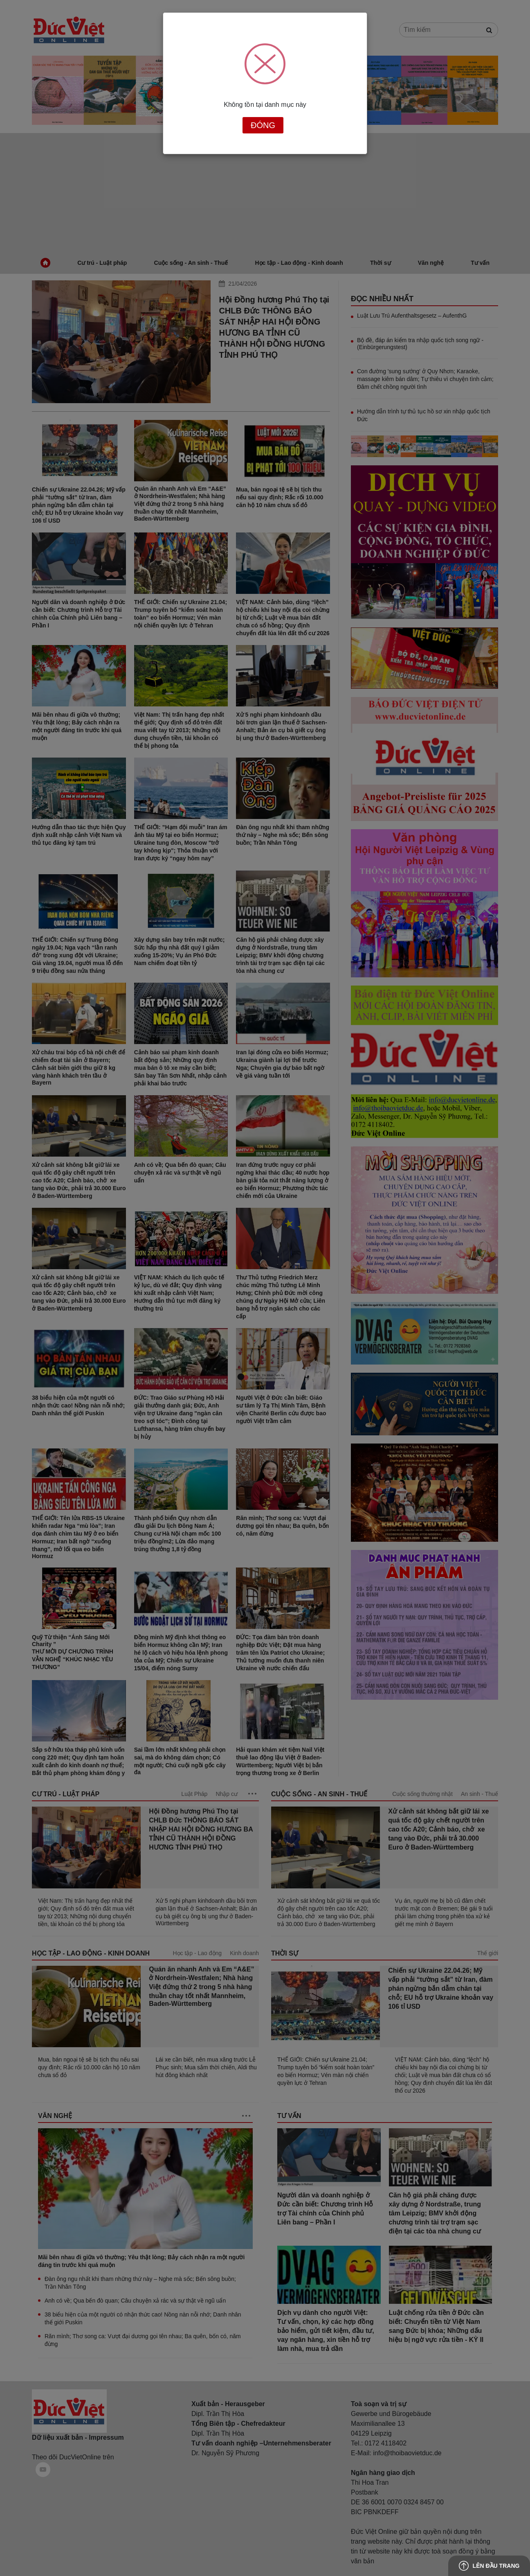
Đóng (263, 125)
